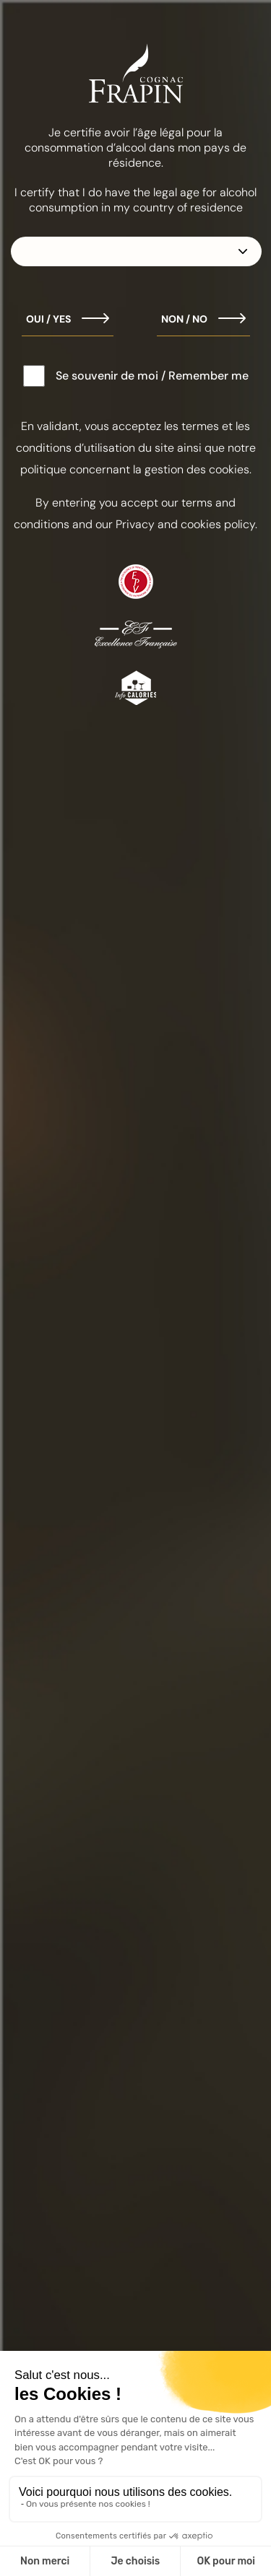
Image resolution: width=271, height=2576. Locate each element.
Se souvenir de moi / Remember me (152, 375)
